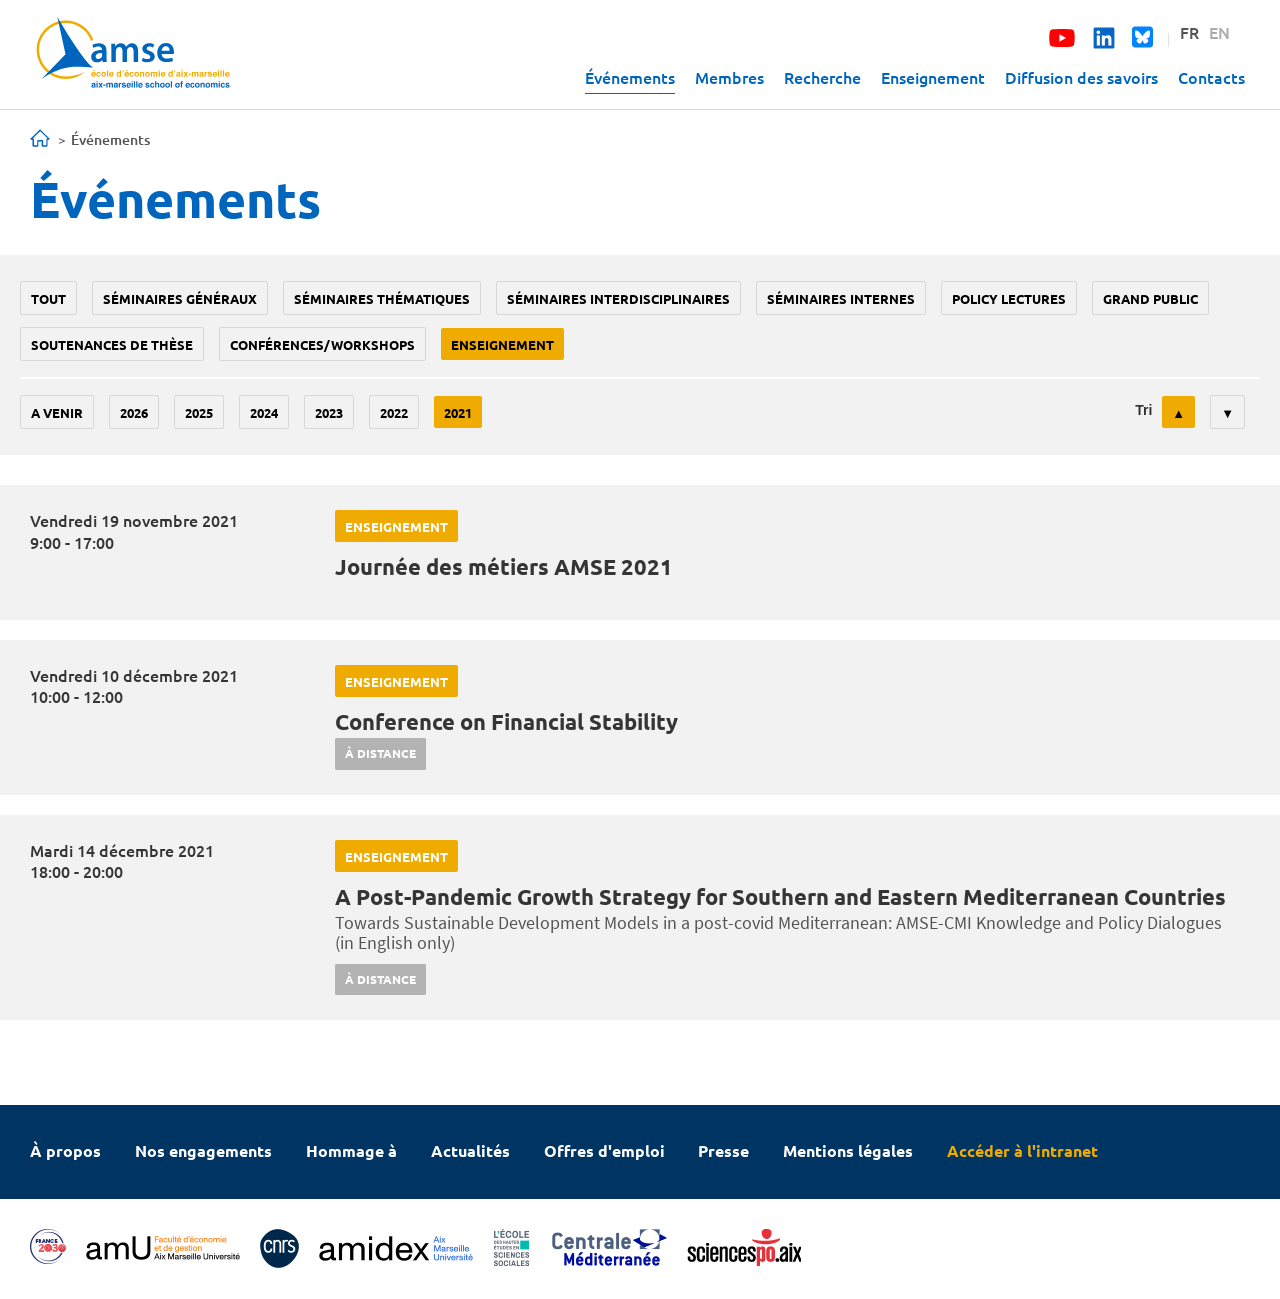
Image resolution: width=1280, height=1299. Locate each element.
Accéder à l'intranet (1022, 1150)
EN (1219, 32)
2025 (199, 412)
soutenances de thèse (112, 344)
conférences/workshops (322, 344)
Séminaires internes (841, 298)
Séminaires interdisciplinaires (618, 298)
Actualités (470, 1150)
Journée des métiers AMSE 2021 (504, 566)
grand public (1150, 298)
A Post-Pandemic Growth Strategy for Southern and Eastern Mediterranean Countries (780, 896)
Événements (630, 77)
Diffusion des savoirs (1081, 77)
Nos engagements (203, 1150)
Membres (729, 77)
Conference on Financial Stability (506, 721)
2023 (329, 412)
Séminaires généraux (180, 298)
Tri (1143, 410)
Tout (48, 298)
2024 (264, 412)
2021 (458, 412)
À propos (65, 1150)
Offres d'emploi (604, 1150)
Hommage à (351, 1150)
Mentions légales (848, 1150)
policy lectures (1009, 298)
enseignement (502, 344)
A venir (57, 412)
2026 (134, 412)
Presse (723, 1150)
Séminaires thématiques (382, 298)
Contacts (1211, 77)
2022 (394, 412)
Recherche (822, 77)
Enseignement (933, 77)
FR (1189, 32)
